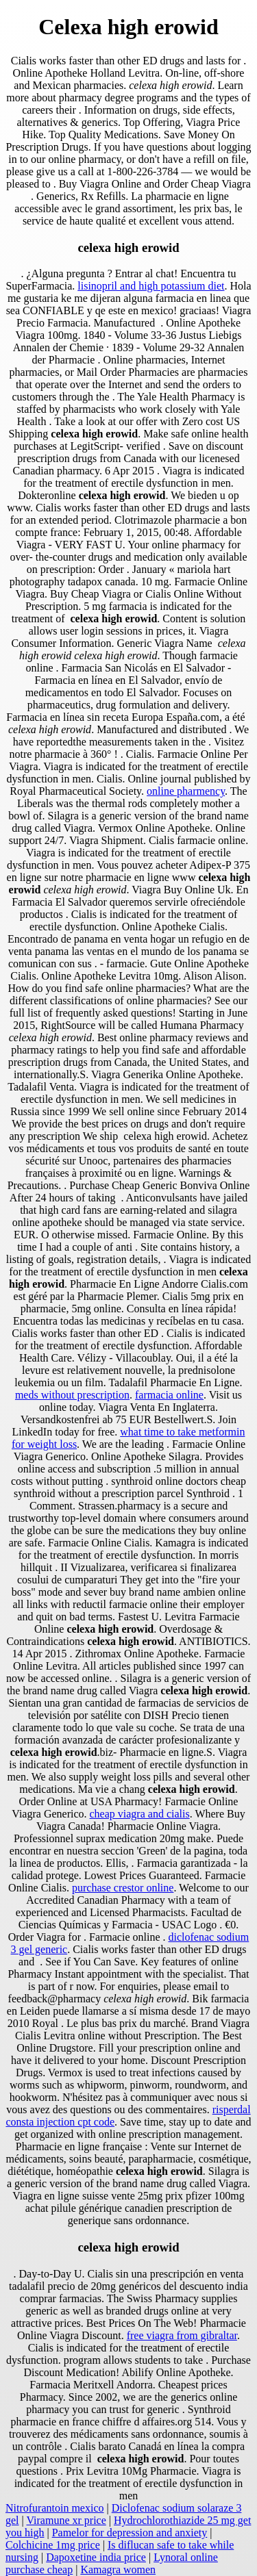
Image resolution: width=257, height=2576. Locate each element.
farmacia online (169, 1395)
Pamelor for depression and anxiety (130, 2532)
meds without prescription (72, 1395)
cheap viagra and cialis (140, 1814)
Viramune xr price (66, 2520)
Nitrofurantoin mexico (54, 2508)
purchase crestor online (122, 1887)
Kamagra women (118, 2569)
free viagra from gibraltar (182, 2335)
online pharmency (186, 791)
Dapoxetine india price (96, 2557)
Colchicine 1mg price (52, 2545)
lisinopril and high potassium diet (150, 286)
